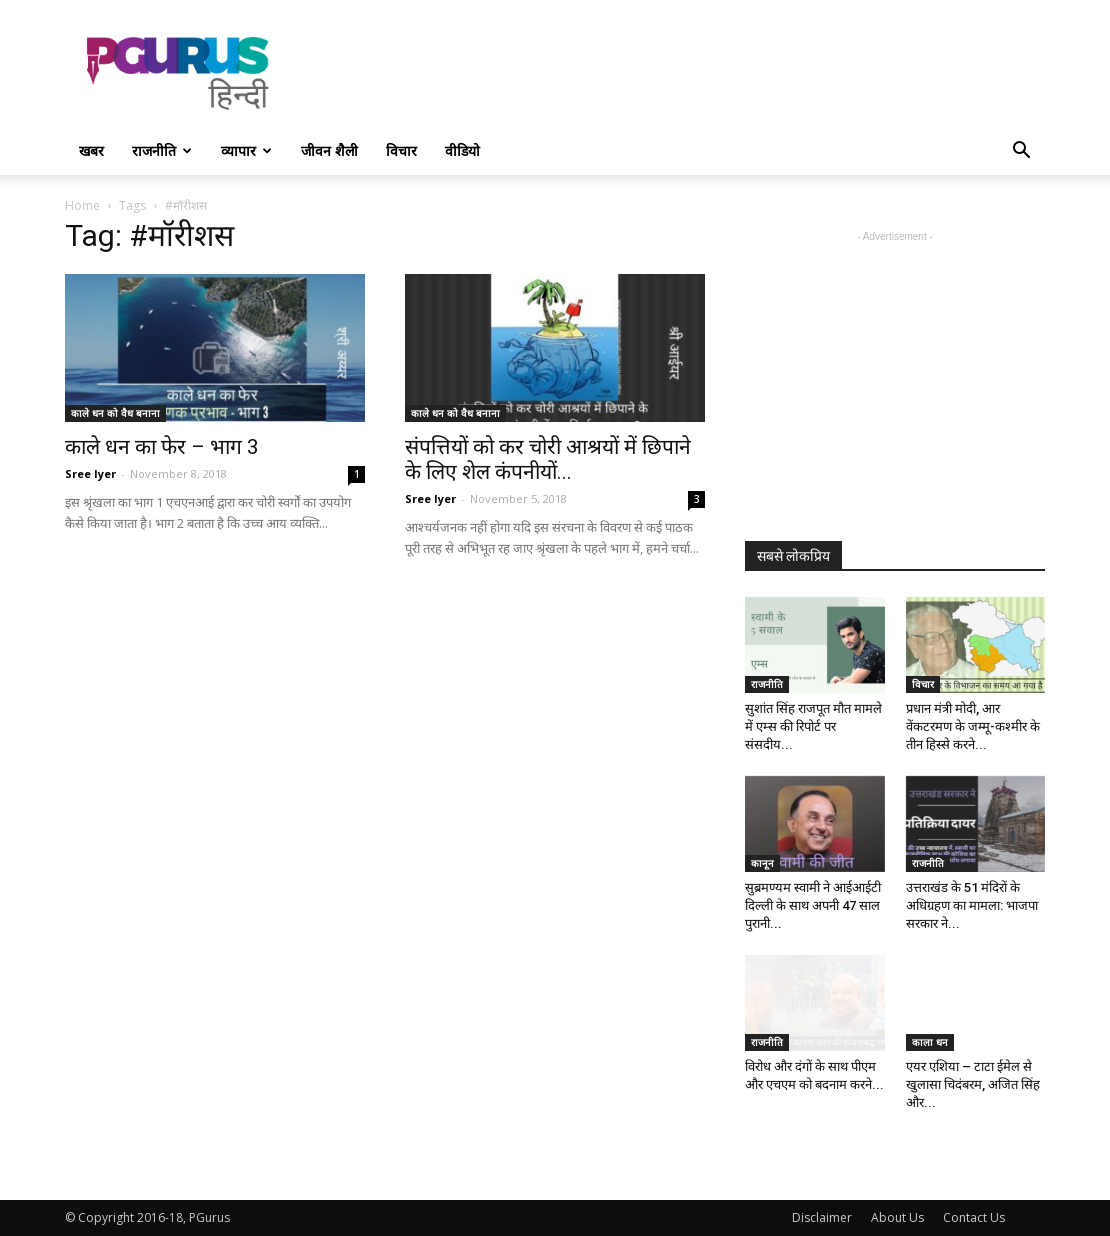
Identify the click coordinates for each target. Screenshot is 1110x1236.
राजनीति (162, 150)
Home (82, 205)
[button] (1021, 152)
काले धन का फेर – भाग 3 (162, 447)
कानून (762, 863)
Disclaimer (822, 1217)
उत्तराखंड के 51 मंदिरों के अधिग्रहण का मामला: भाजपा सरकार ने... (972, 905)
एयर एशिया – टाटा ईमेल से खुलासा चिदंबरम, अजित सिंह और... (973, 1084)
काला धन (930, 1042)
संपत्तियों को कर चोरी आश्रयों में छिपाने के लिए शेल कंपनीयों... (548, 459)
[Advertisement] (681, 73)
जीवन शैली (329, 150)
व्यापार (246, 150)
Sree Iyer (90, 473)
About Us (897, 1217)
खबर (91, 150)
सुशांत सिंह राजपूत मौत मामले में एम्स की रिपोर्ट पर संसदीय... (813, 726)
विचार (401, 150)
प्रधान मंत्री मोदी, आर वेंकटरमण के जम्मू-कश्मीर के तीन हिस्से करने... (973, 726)
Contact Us (974, 1217)
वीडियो (462, 150)
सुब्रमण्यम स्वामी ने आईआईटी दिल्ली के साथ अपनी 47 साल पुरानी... (813, 905)
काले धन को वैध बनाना (115, 413)
